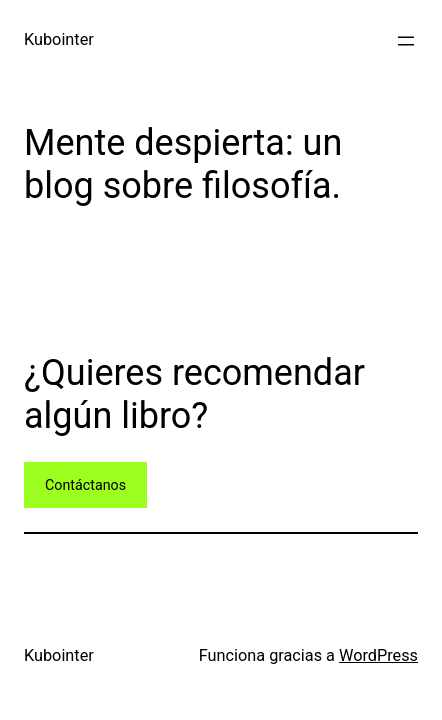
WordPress (378, 655)
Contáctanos (85, 485)
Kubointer (59, 39)
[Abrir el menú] (406, 41)
